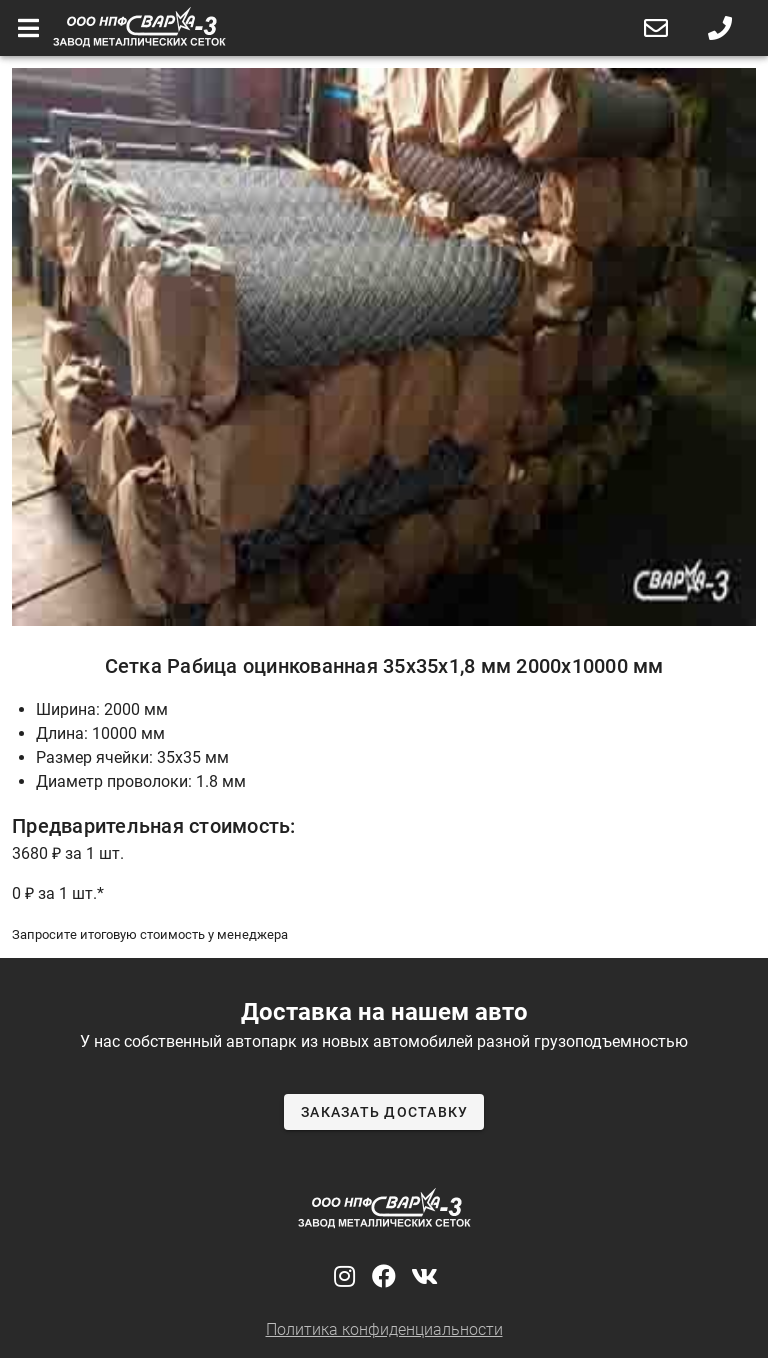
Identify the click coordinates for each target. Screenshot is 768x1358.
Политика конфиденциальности (384, 1329)
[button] (656, 28)
